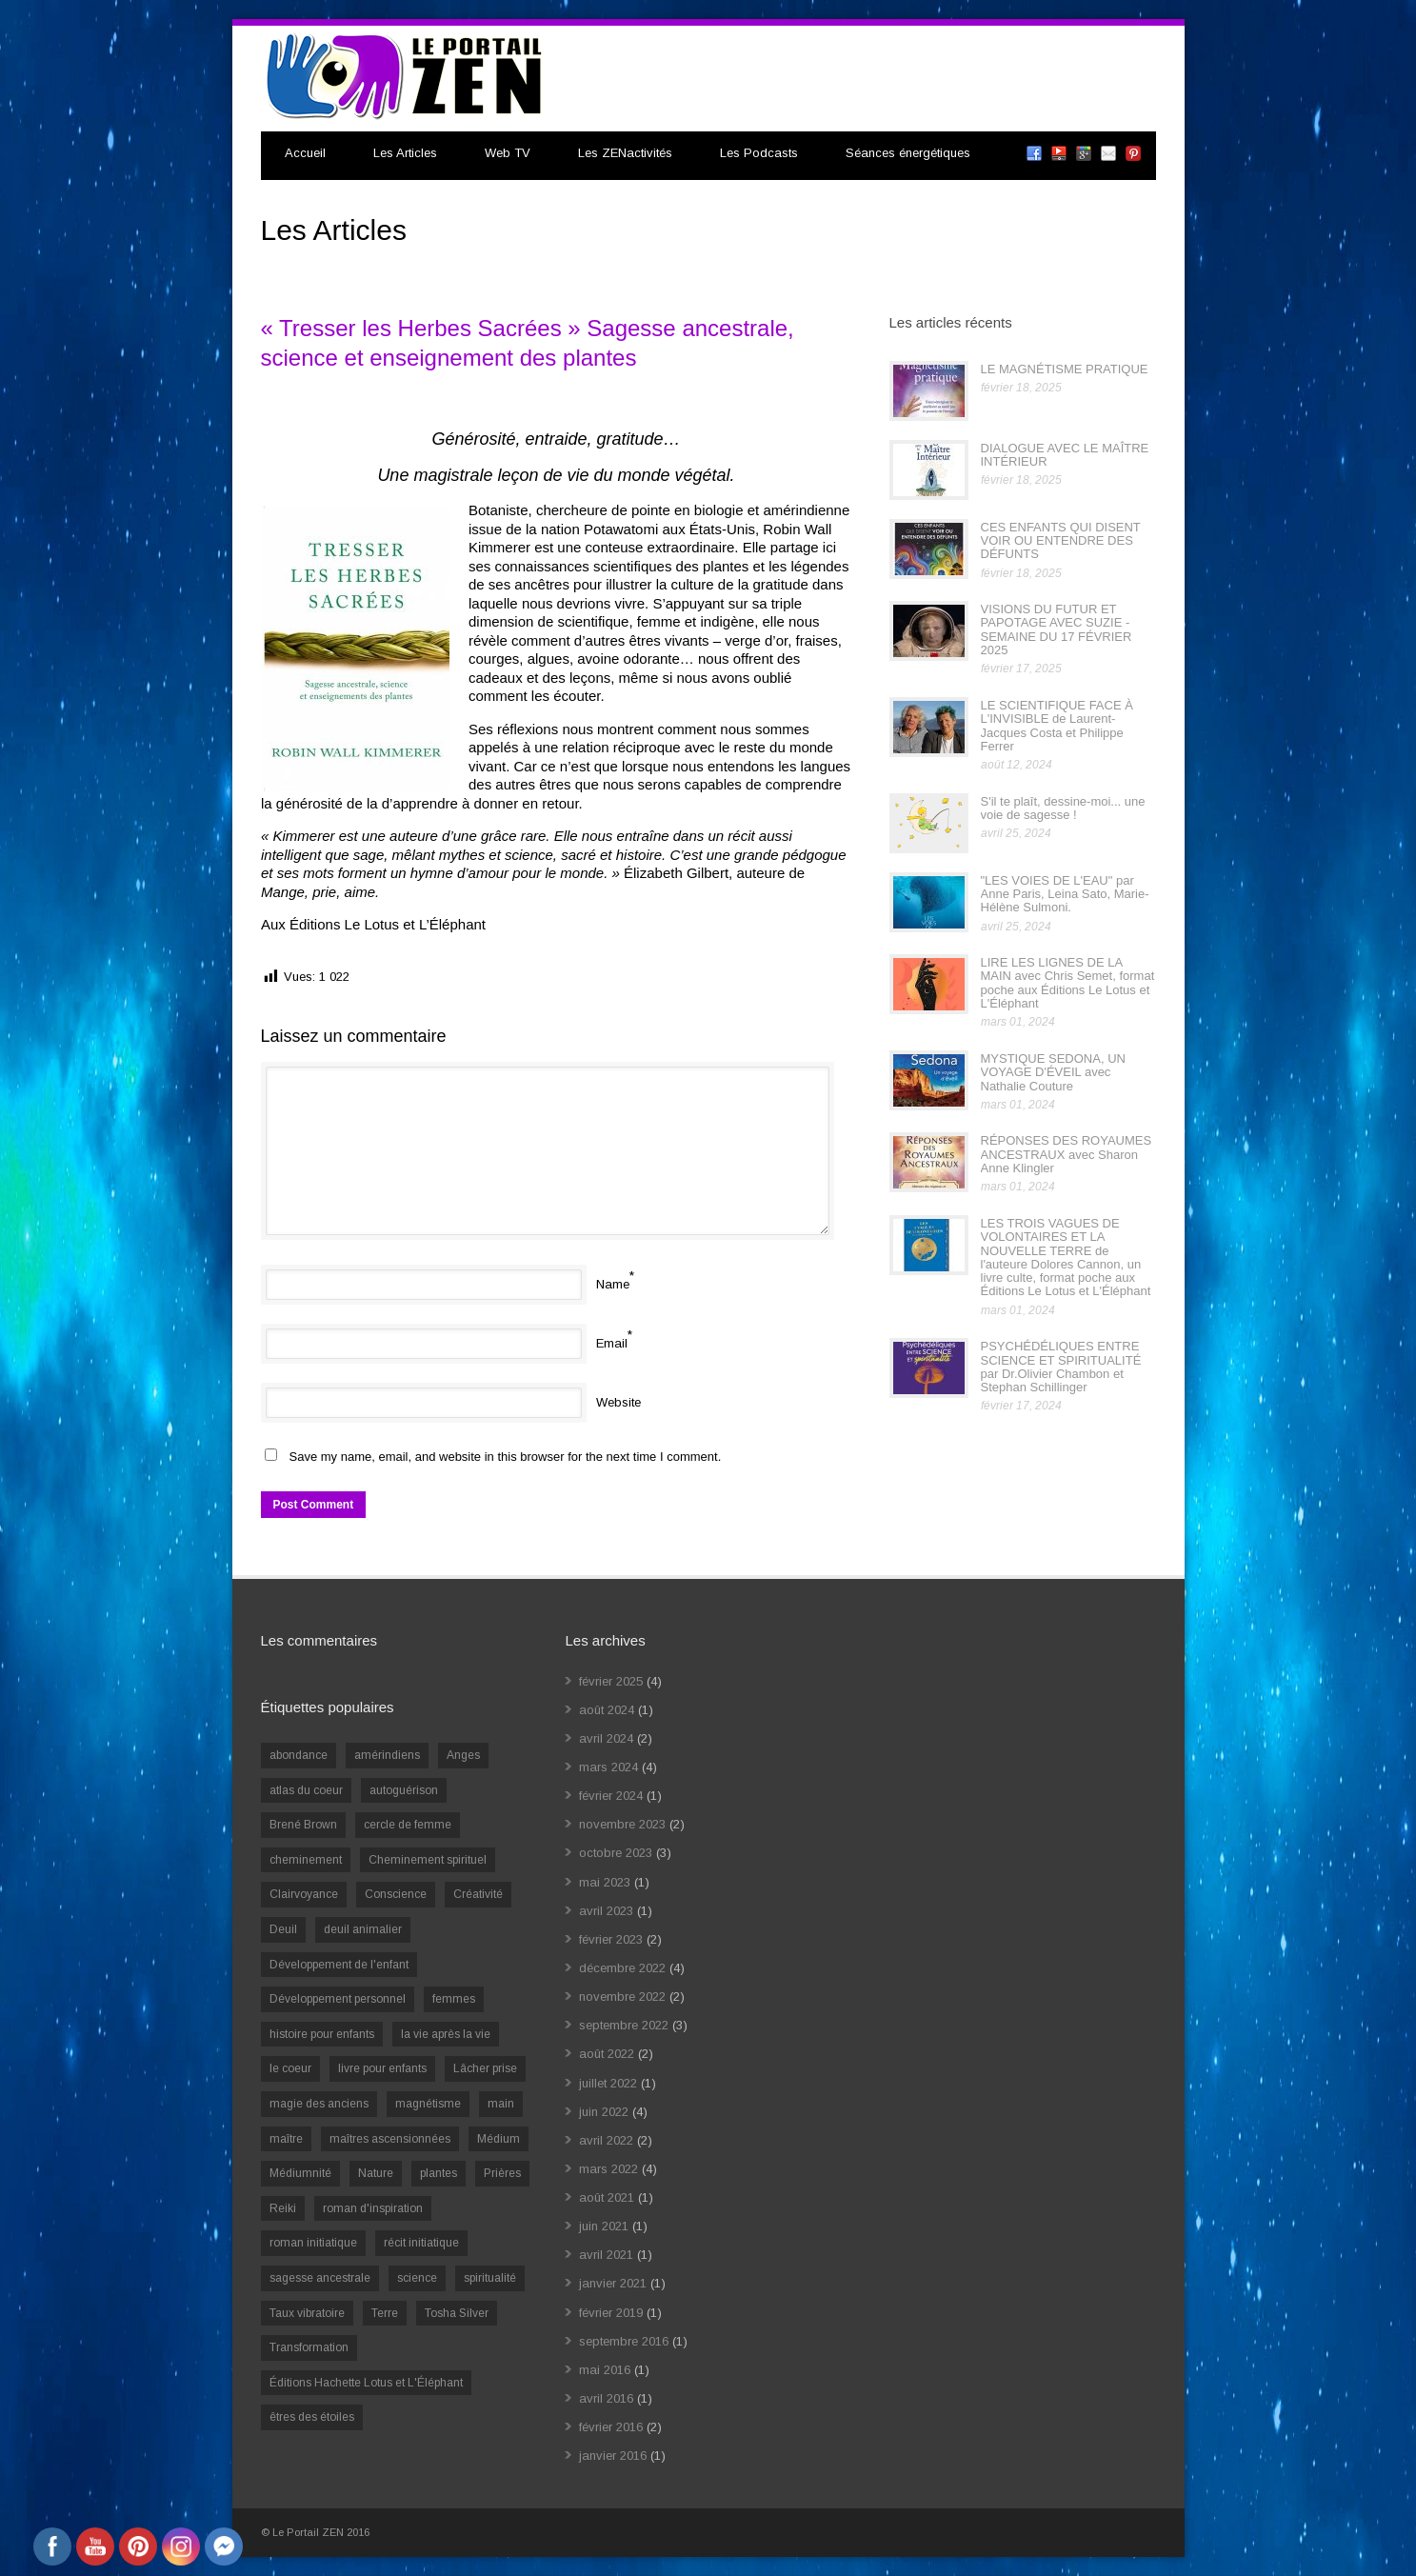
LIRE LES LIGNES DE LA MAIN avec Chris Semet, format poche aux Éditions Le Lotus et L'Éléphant (1068, 982)
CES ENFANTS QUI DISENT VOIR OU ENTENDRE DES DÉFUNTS (1061, 541)
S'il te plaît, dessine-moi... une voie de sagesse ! (1063, 808)
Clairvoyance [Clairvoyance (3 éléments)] (303, 1894)
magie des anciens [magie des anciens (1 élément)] (319, 2103)
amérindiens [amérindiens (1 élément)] (387, 1755)
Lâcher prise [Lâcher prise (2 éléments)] (485, 2068)
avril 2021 (606, 2254)
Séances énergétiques (908, 153)
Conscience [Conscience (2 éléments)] (396, 1894)
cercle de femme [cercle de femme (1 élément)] (407, 1824)
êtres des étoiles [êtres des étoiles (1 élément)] (311, 2417)
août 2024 (606, 1710)
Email (612, 1343)
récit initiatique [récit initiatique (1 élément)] (421, 2242)
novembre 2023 (622, 1824)
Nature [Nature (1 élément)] (375, 2173)
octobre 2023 (615, 1853)
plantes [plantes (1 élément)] (438, 2173)
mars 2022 (608, 2169)
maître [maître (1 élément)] (286, 2139)
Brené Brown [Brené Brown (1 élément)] (303, 1824)
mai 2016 (604, 2370)
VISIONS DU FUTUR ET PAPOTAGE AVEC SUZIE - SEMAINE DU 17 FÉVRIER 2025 (1056, 629)
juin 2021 (603, 2226)
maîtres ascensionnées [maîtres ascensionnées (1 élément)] (389, 2139)
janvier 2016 (613, 2455)
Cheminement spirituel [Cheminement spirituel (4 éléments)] (428, 1860)
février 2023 (611, 1939)
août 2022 (606, 2054)
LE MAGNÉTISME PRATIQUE (1064, 369)
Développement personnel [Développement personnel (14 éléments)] (337, 1999)
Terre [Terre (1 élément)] (384, 2313)
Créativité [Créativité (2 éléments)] (478, 1894)
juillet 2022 (608, 2083)
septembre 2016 (623, 2341)
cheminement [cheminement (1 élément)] (305, 1860)
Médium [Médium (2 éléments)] (498, 2139)
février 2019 (611, 2313)
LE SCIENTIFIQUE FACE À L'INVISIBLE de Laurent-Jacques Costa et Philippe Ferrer (1057, 725)
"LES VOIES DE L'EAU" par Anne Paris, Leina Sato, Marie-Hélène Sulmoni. (1065, 894)
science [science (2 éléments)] (417, 2278)
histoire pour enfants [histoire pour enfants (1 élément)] (321, 2034)
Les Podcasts (759, 153)
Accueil (305, 153)
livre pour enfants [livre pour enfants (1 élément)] (382, 2068)
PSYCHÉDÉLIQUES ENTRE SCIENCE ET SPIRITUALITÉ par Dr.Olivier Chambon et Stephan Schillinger (1061, 1366)
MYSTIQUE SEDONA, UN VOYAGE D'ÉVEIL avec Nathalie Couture (1053, 1072)
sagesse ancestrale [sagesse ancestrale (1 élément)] (319, 2278)
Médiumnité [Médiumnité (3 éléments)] (300, 2173)
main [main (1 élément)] (501, 2103)
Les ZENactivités (625, 153)
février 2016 (611, 2427)
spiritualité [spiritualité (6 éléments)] (490, 2278)
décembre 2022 (622, 1968)
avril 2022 (606, 2140)
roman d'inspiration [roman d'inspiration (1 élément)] (373, 2208)
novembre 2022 (622, 1996)
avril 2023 (606, 1911)
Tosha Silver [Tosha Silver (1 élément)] (457, 2313)
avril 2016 (606, 2398)
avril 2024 (606, 1738)
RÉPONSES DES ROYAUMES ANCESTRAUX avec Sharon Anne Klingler (1066, 1154)
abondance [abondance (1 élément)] (298, 1755)
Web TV (507, 153)
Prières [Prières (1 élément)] (502, 2173)
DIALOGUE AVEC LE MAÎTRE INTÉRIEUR (1065, 455)
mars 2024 (608, 1767)
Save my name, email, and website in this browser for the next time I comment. (505, 1456)
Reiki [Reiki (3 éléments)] (282, 2208)
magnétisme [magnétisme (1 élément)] (428, 2103)
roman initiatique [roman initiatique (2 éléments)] (313, 2242)
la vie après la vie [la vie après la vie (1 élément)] (445, 2034)
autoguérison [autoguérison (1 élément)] (403, 1790)
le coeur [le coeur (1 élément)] (290, 2068)
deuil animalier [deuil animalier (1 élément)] (363, 1929)
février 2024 (611, 1795)
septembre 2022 (623, 2025)
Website (618, 1402)
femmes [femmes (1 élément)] (453, 1999)
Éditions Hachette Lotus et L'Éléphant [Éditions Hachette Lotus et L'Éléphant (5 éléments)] (366, 2382)
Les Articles (405, 153)
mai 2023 (604, 1882)
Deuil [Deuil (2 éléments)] (283, 1929)
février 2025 (611, 1681)
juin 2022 (603, 2112)
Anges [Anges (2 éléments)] (463, 1755)
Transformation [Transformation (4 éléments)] (309, 2347)
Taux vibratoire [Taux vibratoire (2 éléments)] (307, 2313)
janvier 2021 (613, 2283)
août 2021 (606, 2197)
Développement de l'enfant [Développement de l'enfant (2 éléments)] (339, 1964)
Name (612, 1284)
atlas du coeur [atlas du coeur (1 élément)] (306, 1790)
